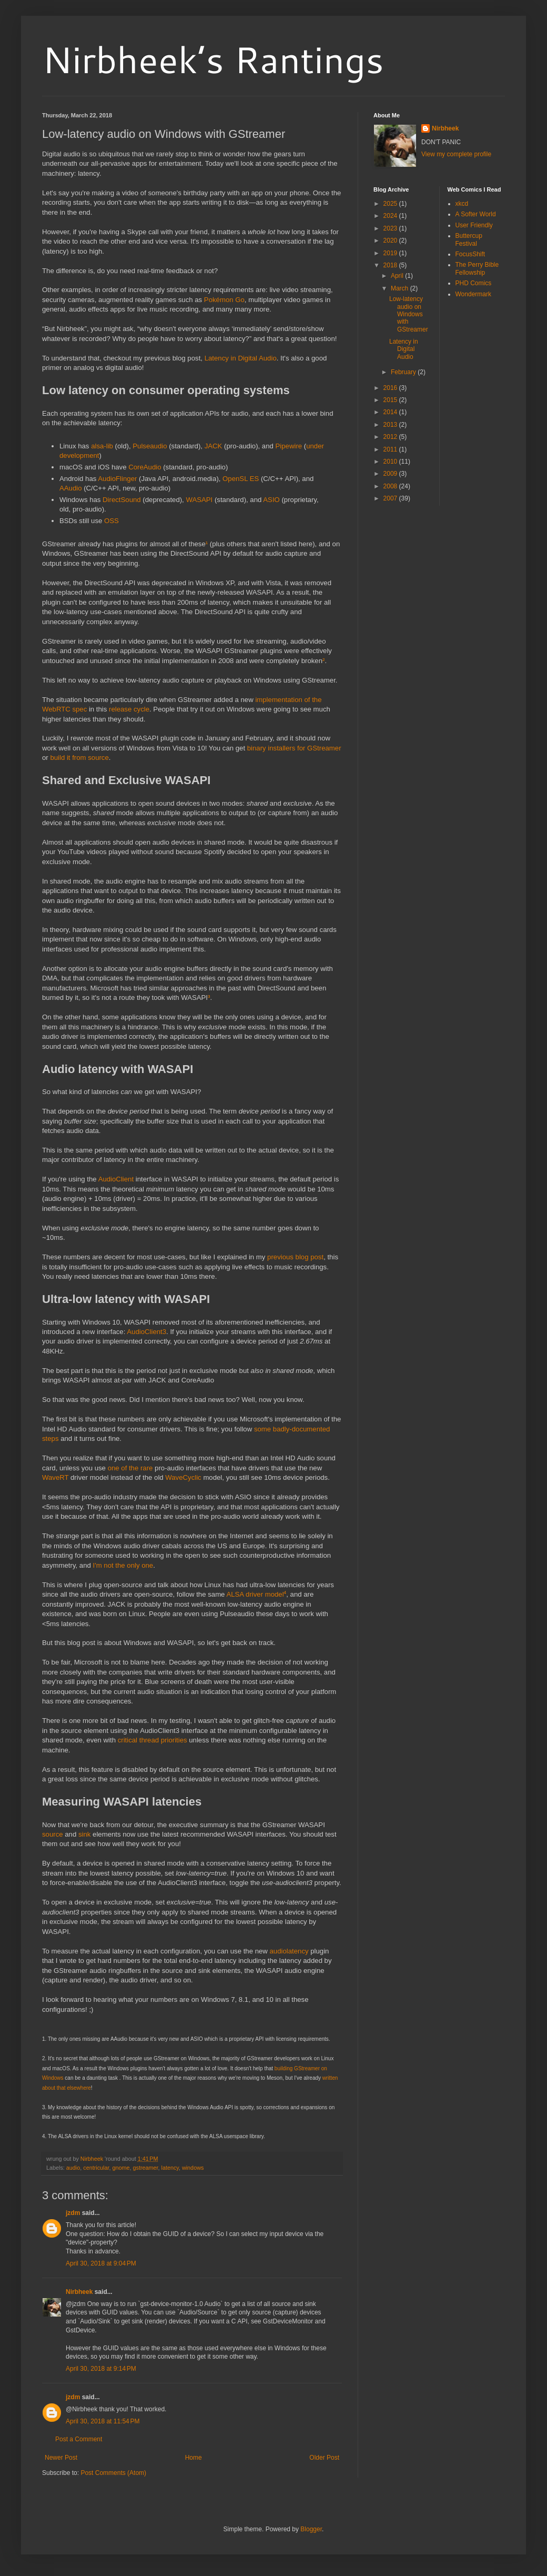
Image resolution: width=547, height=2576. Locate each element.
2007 (391, 498)
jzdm (73, 2213)
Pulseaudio (150, 446)
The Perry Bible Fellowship (477, 268)
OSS (111, 521)
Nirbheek (79, 2292)
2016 (391, 388)
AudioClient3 (146, 1332)
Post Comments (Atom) (113, 2473)
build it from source (79, 757)
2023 (391, 228)
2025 (391, 203)
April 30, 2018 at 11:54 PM (102, 2421)
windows (193, 2167)
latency (170, 2167)
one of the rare (130, 1468)
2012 (391, 436)
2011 (391, 449)
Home (193, 2457)
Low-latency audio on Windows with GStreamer (408, 314)
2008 (391, 486)
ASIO (271, 500)
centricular (96, 2167)
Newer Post (61, 2457)
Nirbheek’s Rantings (213, 59)
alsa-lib (102, 446)
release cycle (129, 709)
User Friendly (474, 225)
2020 (391, 240)
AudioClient (116, 1179)
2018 (391, 265)
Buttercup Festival (468, 239)
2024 (391, 215)
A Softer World (475, 214)
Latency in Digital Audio (241, 358)
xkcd (462, 203)
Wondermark (473, 294)
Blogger (311, 2529)
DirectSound (122, 500)
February (404, 372)
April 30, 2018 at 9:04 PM (101, 2263)
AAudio (70, 488)
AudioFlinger (117, 479)
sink (84, 1834)
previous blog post (295, 1257)
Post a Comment (78, 2439)
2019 (391, 253)
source (52, 1834)
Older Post (324, 2457)
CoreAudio (144, 467)
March (400, 288)
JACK (213, 446)
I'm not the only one (123, 1565)
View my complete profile (456, 154)
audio (73, 2167)
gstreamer (145, 2167)
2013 (391, 424)
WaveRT (55, 1477)
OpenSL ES (240, 479)
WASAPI (199, 500)
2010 (391, 461)
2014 (391, 412)
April (398, 275)
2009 (391, 473)
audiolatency (289, 1951)
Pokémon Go (224, 300)
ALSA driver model (254, 1594)
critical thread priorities (152, 1740)
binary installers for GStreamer (294, 748)
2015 (391, 400)
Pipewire (289, 446)
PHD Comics (473, 283)
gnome (120, 2167)
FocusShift (470, 254)
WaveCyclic (183, 1477)
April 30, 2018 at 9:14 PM (101, 2368)
